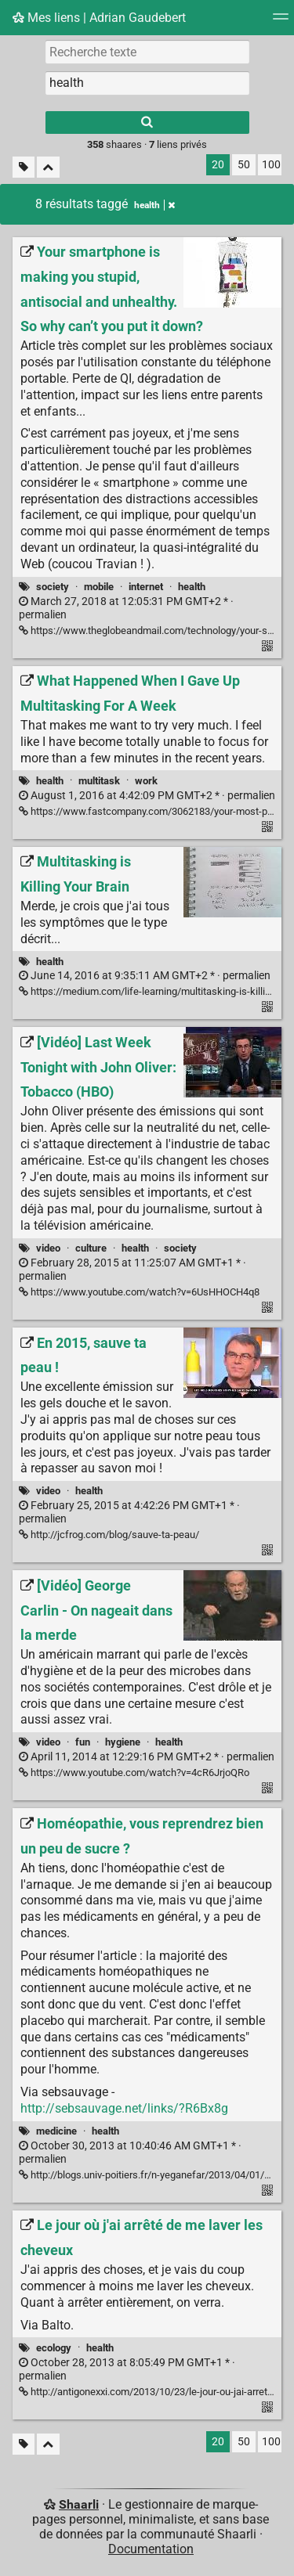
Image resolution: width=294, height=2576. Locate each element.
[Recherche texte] (147, 51)
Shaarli (79, 2504)
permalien (147, 795)
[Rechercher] (147, 122)
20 (218, 164)
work (146, 781)
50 (244, 164)
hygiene (122, 1742)
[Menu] (280, 21)
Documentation (151, 2549)
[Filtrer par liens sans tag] (23, 167)
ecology (53, 2348)
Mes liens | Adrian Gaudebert (99, 17)
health (191, 587)
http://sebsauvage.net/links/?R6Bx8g (124, 2108)
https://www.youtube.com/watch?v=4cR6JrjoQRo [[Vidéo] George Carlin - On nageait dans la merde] (134, 1772)
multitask (99, 781)
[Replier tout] (48, 167)
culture (91, 1248)
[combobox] (147, 83)
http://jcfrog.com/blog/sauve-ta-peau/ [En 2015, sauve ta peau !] (109, 1534)
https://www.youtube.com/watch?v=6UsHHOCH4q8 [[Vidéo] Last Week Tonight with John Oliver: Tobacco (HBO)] (139, 1292)
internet (146, 587)
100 (271, 164)
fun (82, 1742)
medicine (56, 2131)
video (48, 1248)
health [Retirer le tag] (154, 205)
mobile (99, 587)
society (52, 587)
